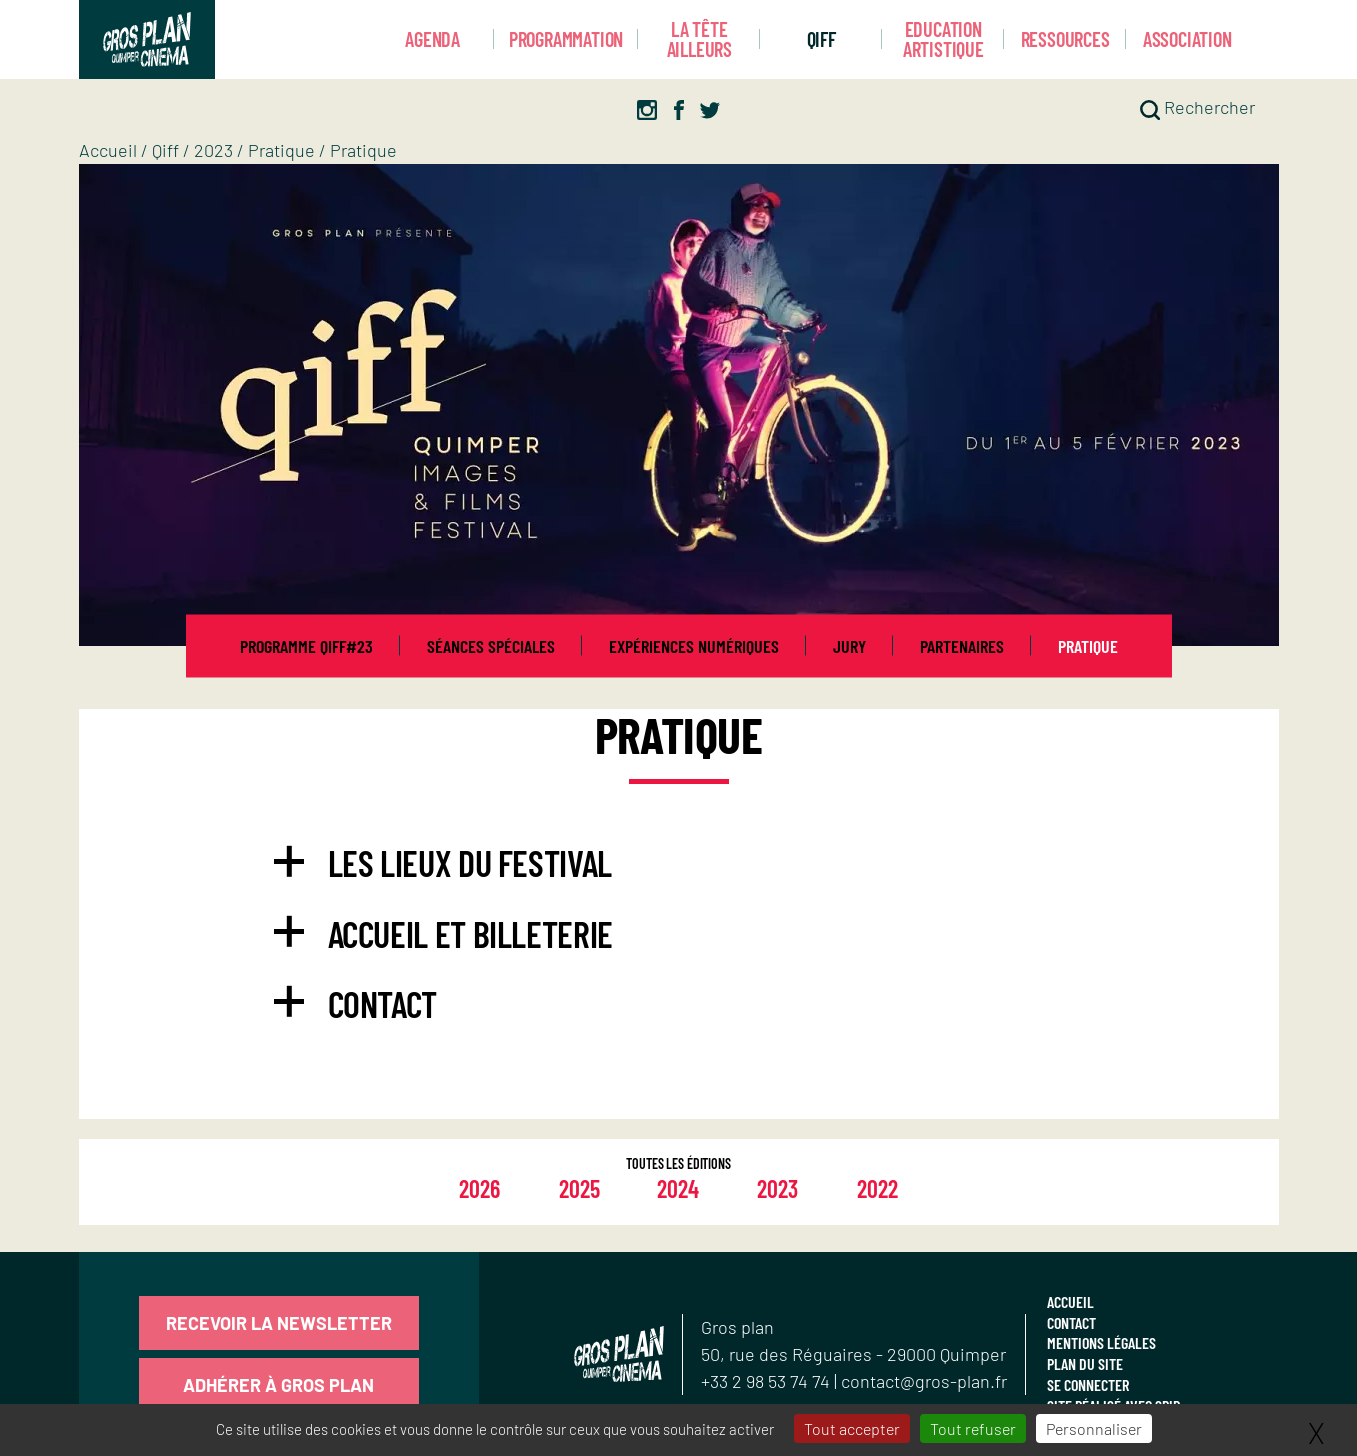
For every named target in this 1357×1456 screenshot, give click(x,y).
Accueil (108, 150)
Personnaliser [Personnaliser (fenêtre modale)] (1094, 1428)
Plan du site (1085, 1363)
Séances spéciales (491, 646)
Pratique (281, 150)
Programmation (566, 39)
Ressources (1065, 39)
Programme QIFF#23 (306, 646)
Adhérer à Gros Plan (278, 1385)
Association (1187, 39)
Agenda (432, 39)
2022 (877, 1188)
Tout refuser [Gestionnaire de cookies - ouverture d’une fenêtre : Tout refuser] (973, 1428)
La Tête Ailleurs (699, 39)
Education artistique (943, 39)
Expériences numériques (694, 646)
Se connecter (1088, 1384)
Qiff (821, 39)
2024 (678, 1188)
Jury (849, 646)
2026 (479, 1188)
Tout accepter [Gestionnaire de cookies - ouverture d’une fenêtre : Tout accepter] (852, 1428)
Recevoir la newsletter (279, 1323)
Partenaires (962, 646)
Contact (1071, 1322)
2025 (579, 1188)
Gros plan (737, 1327)
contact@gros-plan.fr (924, 1381)
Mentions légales (1101, 1342)
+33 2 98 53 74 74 (767, 1381)
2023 (213, 150)
